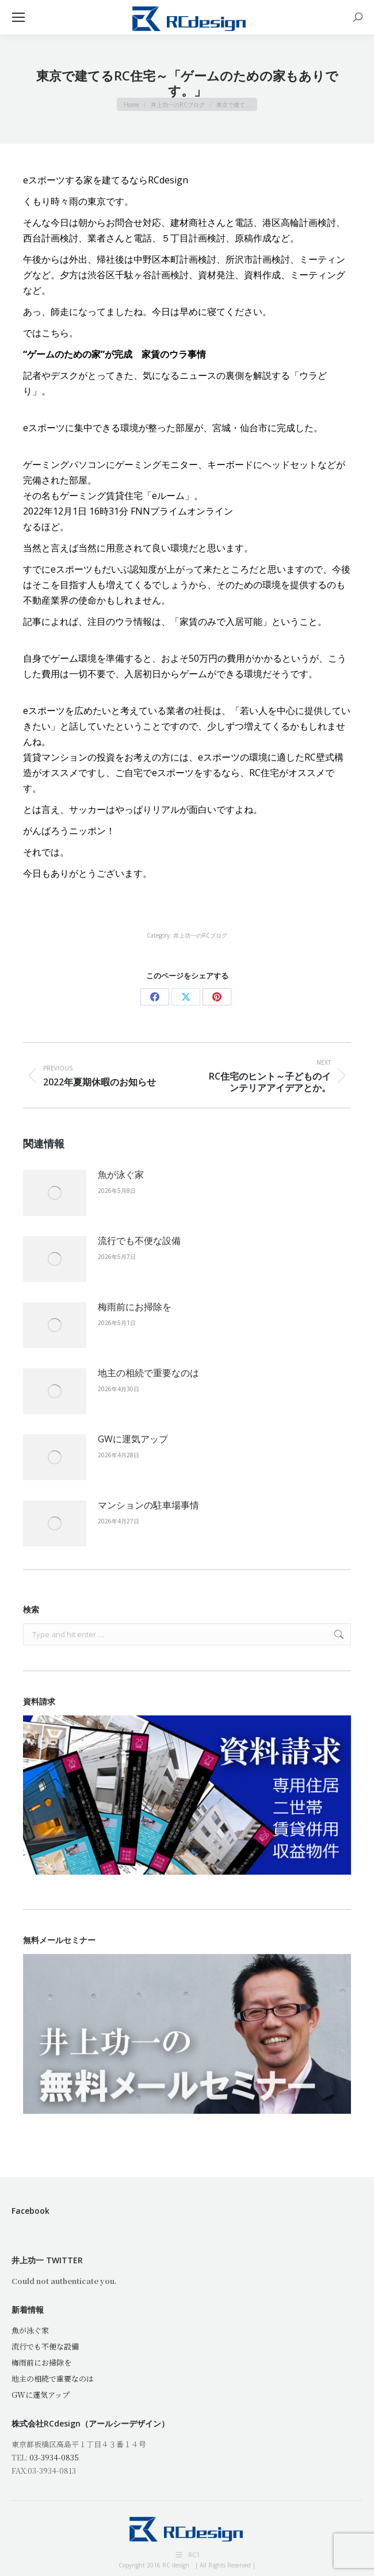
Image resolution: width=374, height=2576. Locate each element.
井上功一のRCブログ (200, 935)
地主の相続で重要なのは (148, 1372)
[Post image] (54, 1193)
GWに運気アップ (133, 1439)
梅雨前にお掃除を (134, 1306)
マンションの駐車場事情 (148, 1505)
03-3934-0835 (54, 2457)
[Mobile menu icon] (18, 17)
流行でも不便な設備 (139, 1240)
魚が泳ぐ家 (121, 1174)
